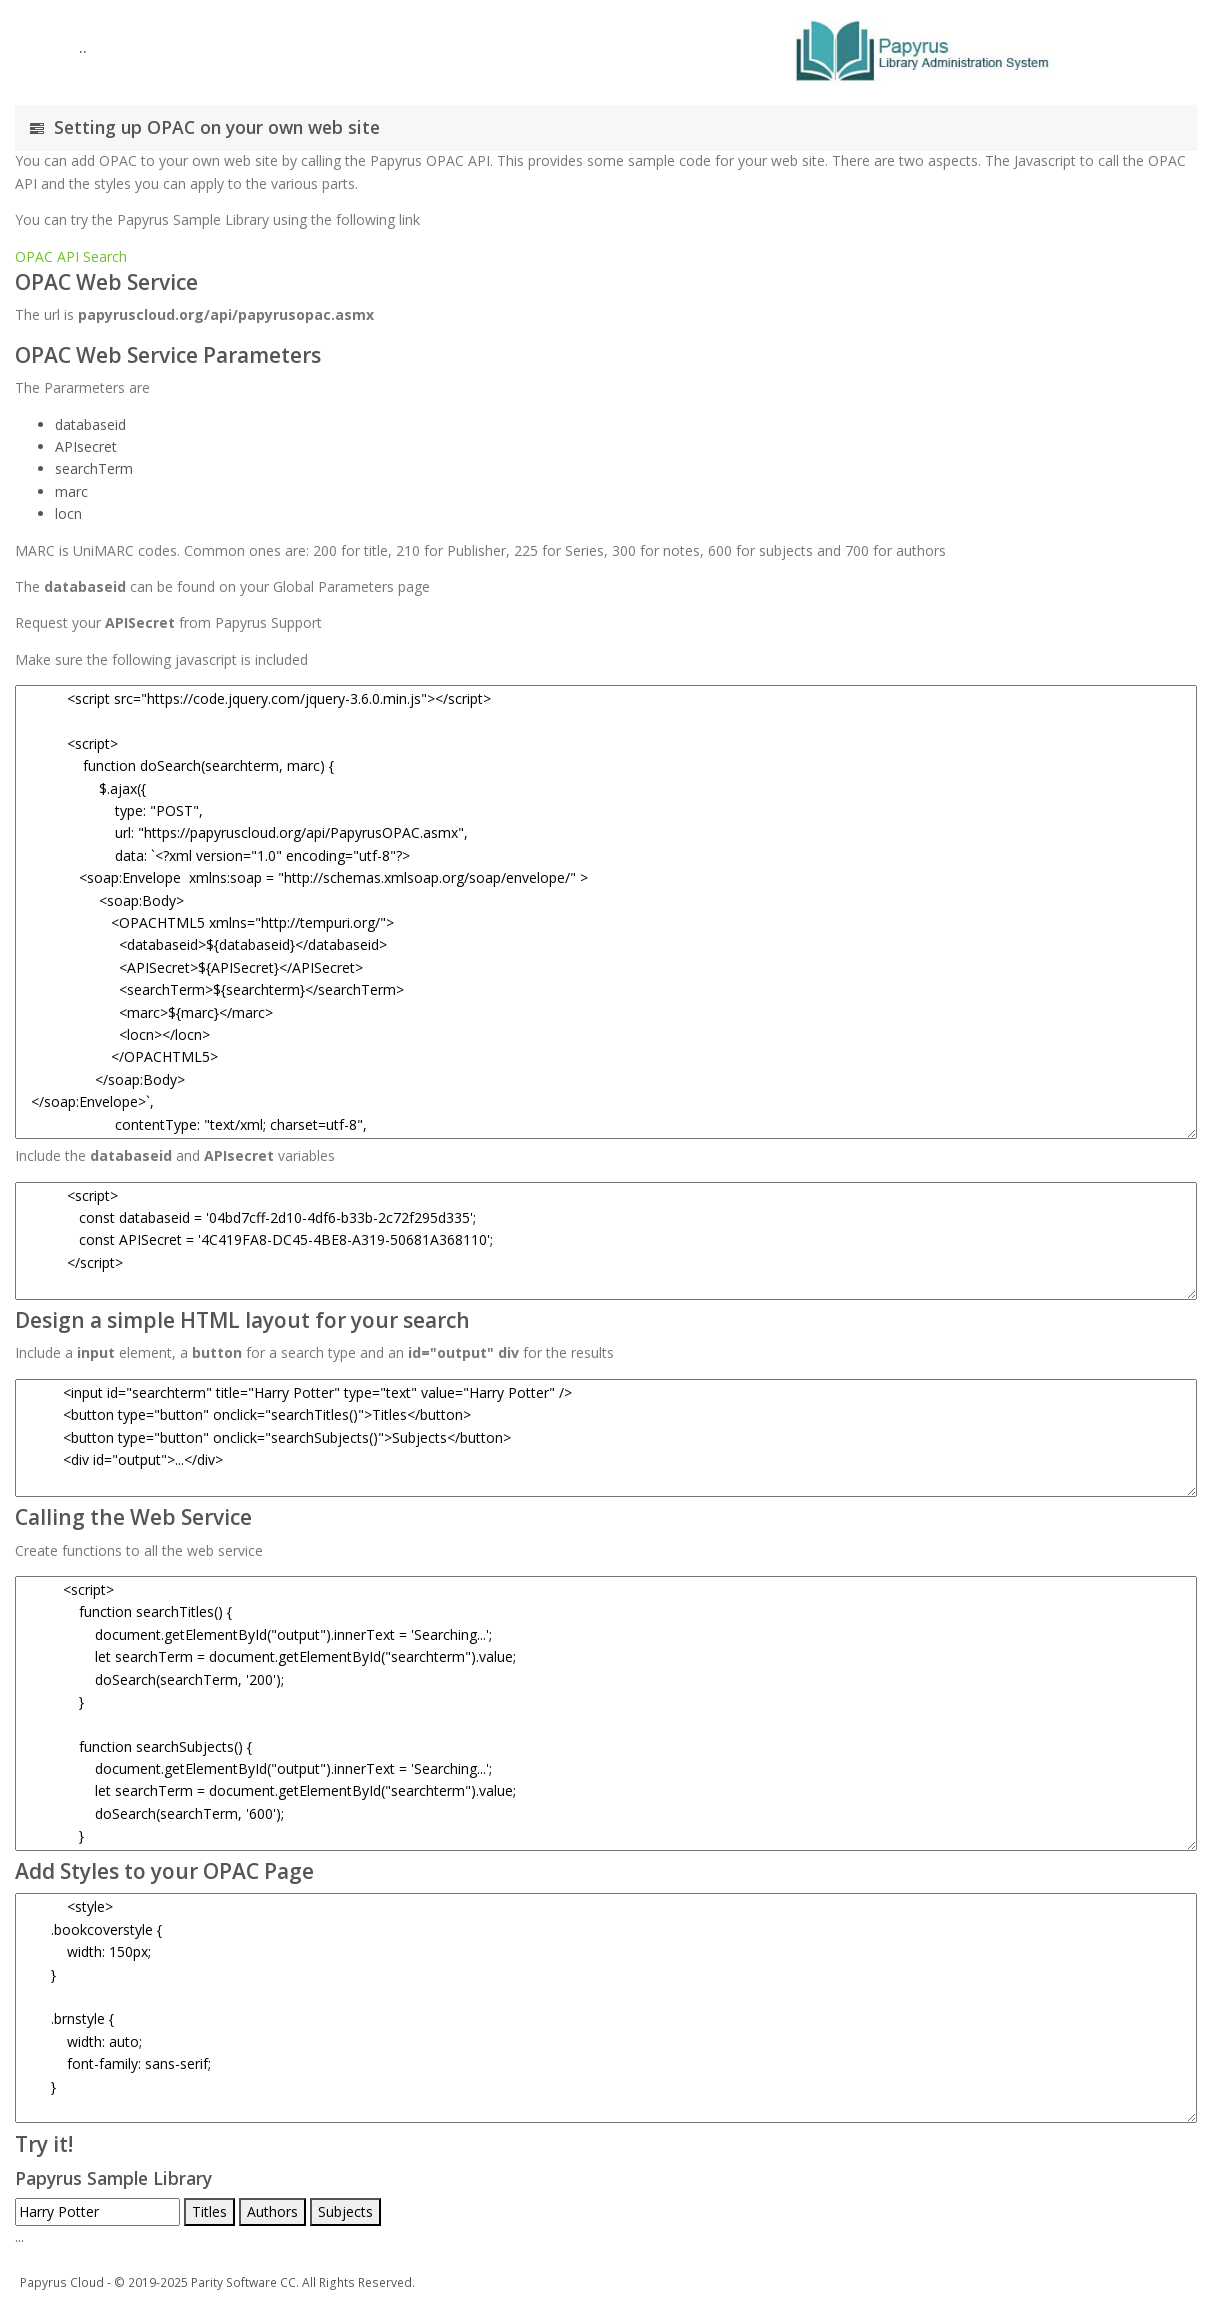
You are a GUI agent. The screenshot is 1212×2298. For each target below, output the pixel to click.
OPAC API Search (71, 256)
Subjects (345, 2211)
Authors (272, 2211)
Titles (209, 2211)
